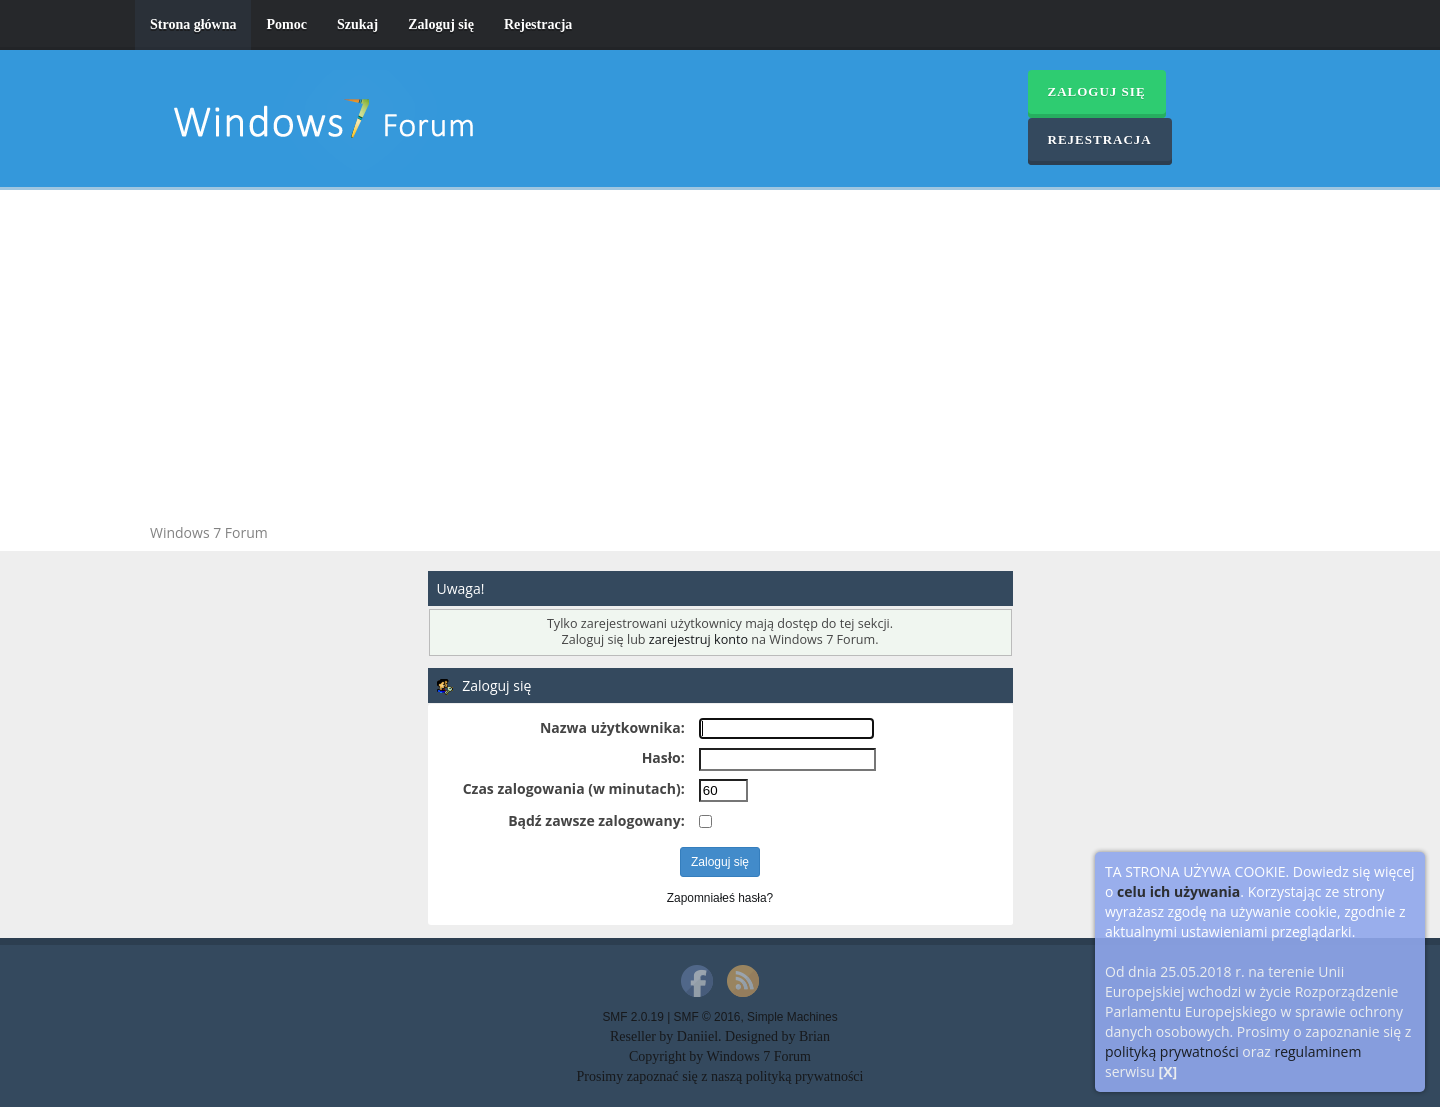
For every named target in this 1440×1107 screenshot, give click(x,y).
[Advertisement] (720, 360)
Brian (814, 1036)
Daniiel (697, 1036)
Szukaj (357, 24)
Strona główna (193, 24)
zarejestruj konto (698, 639)
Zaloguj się (441, 24)
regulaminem (1317, 1051)
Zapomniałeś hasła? (720, 898)
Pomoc (286, 24)
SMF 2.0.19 (632, 1017)
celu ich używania (1178, 891)
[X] (1168, 1071)
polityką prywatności (1172, 1051)
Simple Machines (792, 1017)
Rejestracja (538, 24)
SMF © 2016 (707, 1017)
